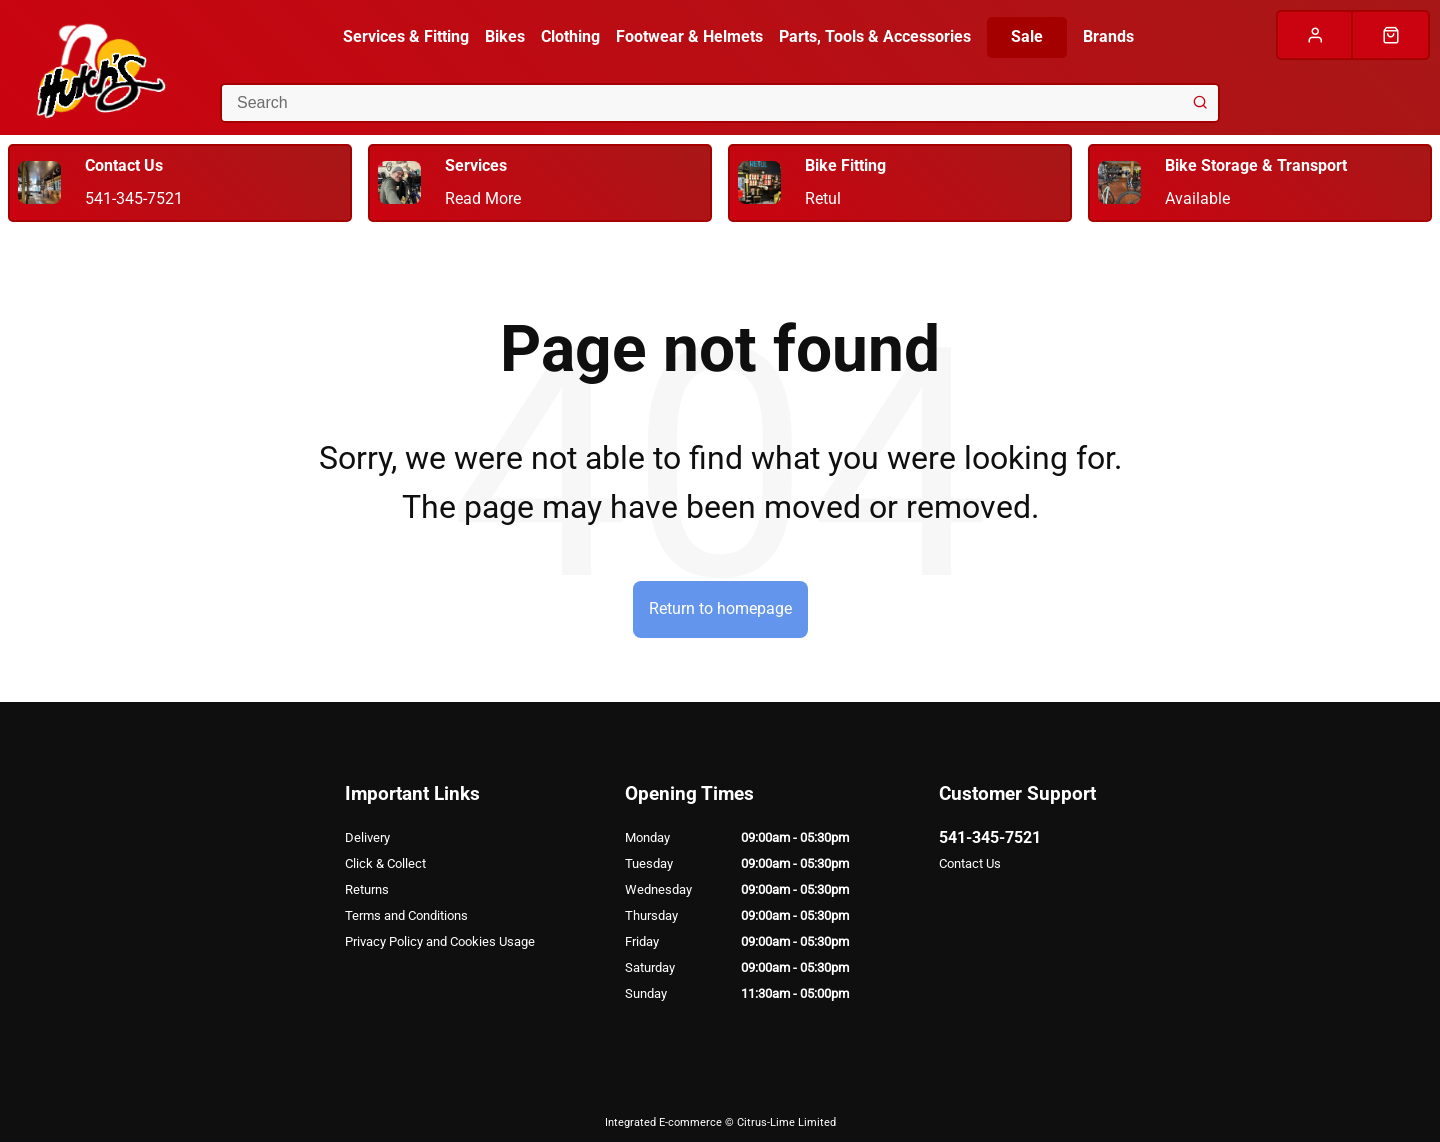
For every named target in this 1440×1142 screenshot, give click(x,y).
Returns (367, 889)
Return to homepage (720, 608)
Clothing (570, 36)
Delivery (367, 837)
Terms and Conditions (406, 915)
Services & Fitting (406, 36)
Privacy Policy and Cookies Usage (440, 941)
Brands (1108, 36)
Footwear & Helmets (689, 36)
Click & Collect (385, 863)
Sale (1027, 36)
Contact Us (970, 863)
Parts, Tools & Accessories (875, 36)
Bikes (505, 36)
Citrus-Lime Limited (786, 1122)
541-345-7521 (990, 837)
